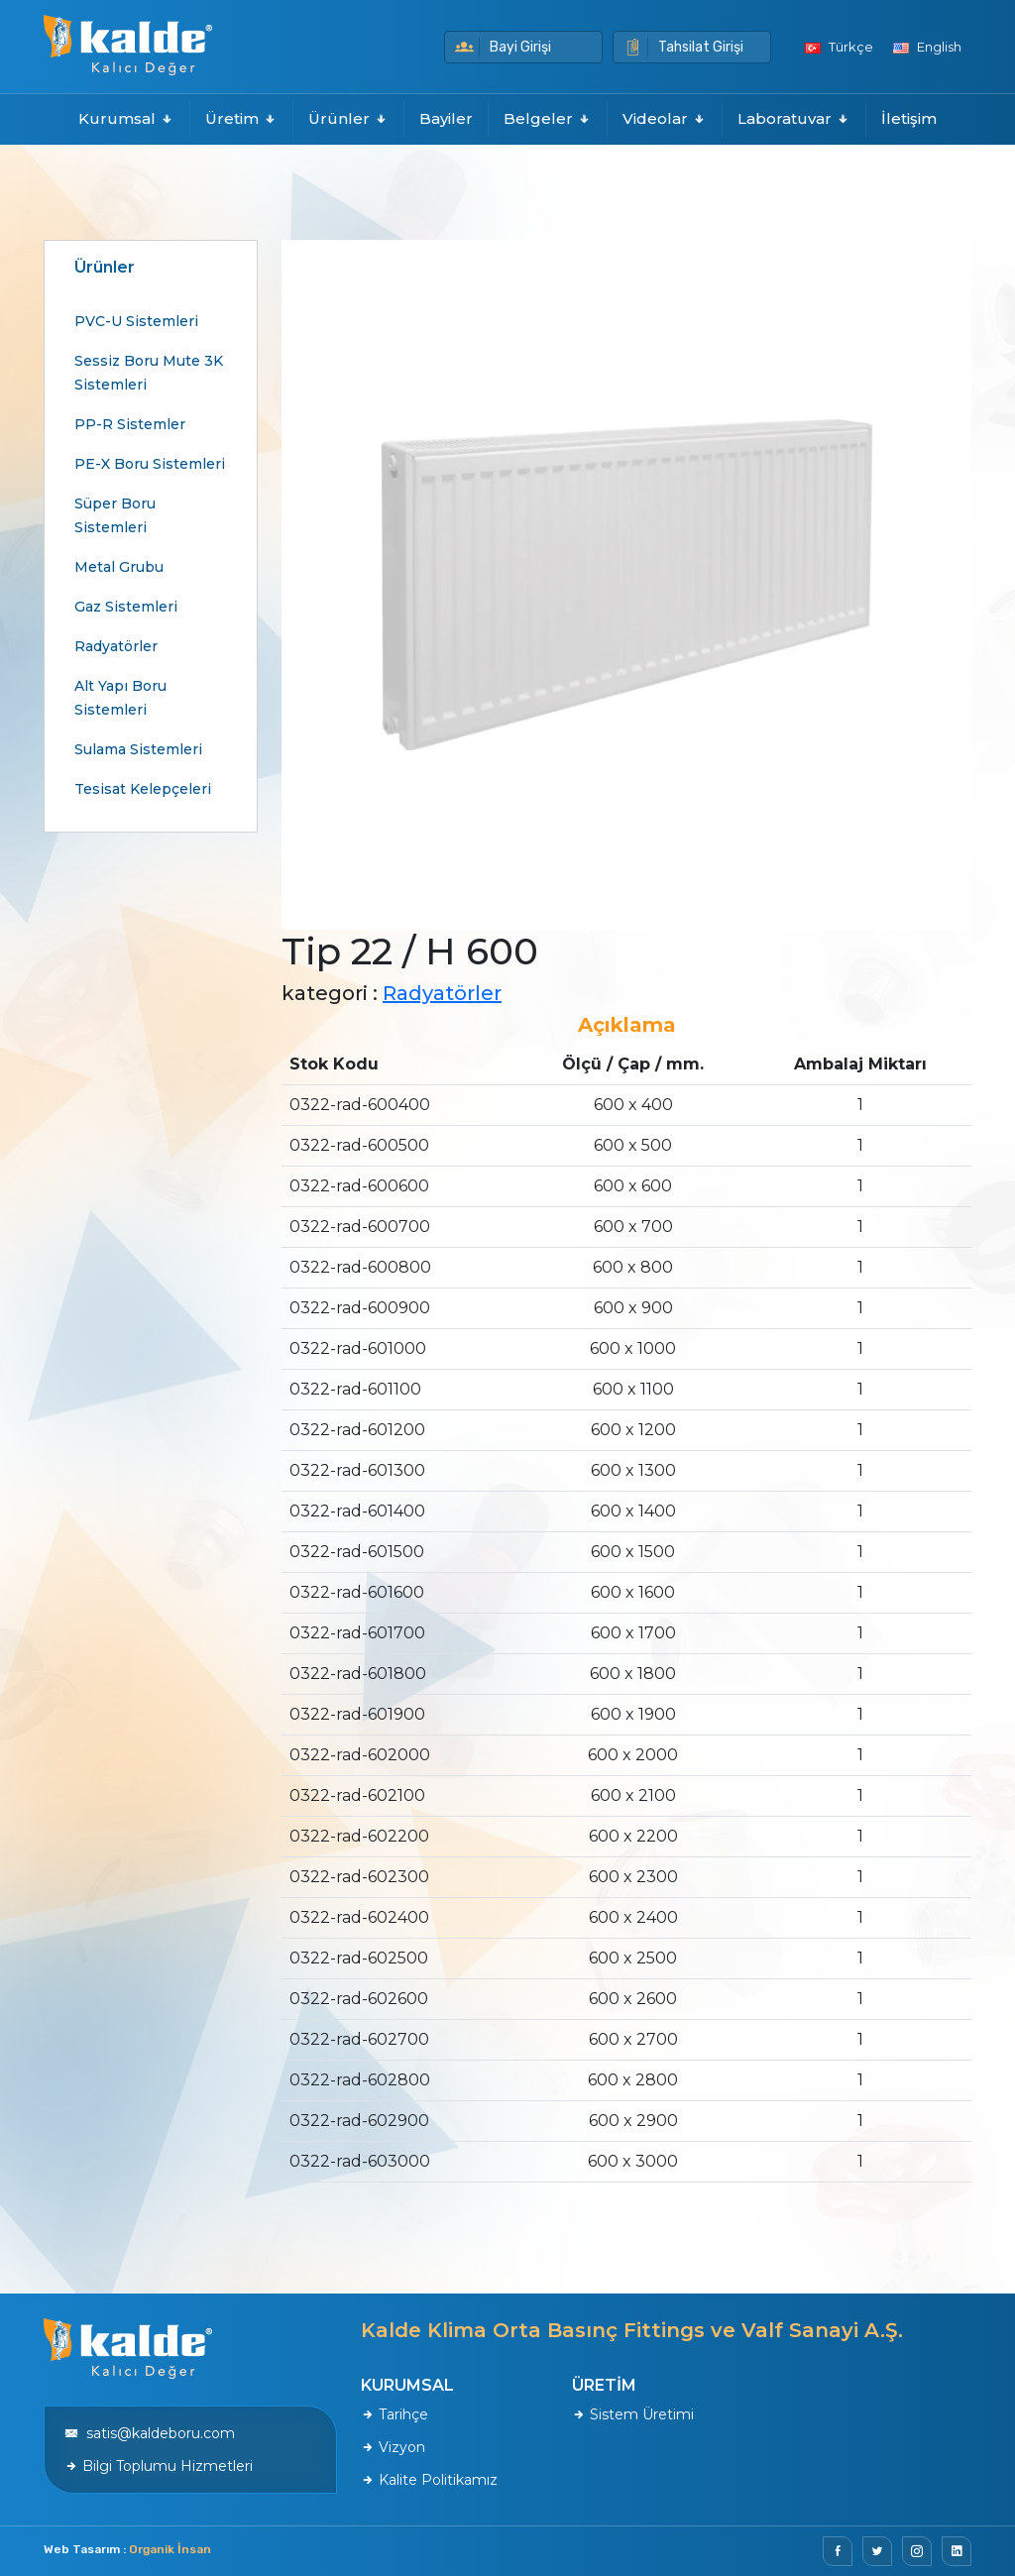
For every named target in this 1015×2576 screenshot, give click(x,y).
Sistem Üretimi (633, 2414)
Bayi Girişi (503, 47)
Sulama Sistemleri (138, 749)
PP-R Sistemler (129, 424)
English (927, 47)
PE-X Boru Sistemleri (149, 464)
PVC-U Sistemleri (136, 321)
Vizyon (393, 2447)
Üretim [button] (241, 118)
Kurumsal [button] (126, 118)
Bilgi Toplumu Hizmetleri (158, 2466)
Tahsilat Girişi (683, 47)
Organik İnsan (170, 2549)
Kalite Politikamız (429, 2480)
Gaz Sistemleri (125, 607)
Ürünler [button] (348, 118)
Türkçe (839, 47)
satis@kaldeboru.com (149, 2433)
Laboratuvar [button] (793, 118)
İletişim (909, 118)
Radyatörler (116, 646)
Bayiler (446, 118)
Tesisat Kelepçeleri (142, 789)
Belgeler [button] (548, 118)
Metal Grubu (119, 567)
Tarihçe (394, 2414)
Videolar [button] (664, 118)
